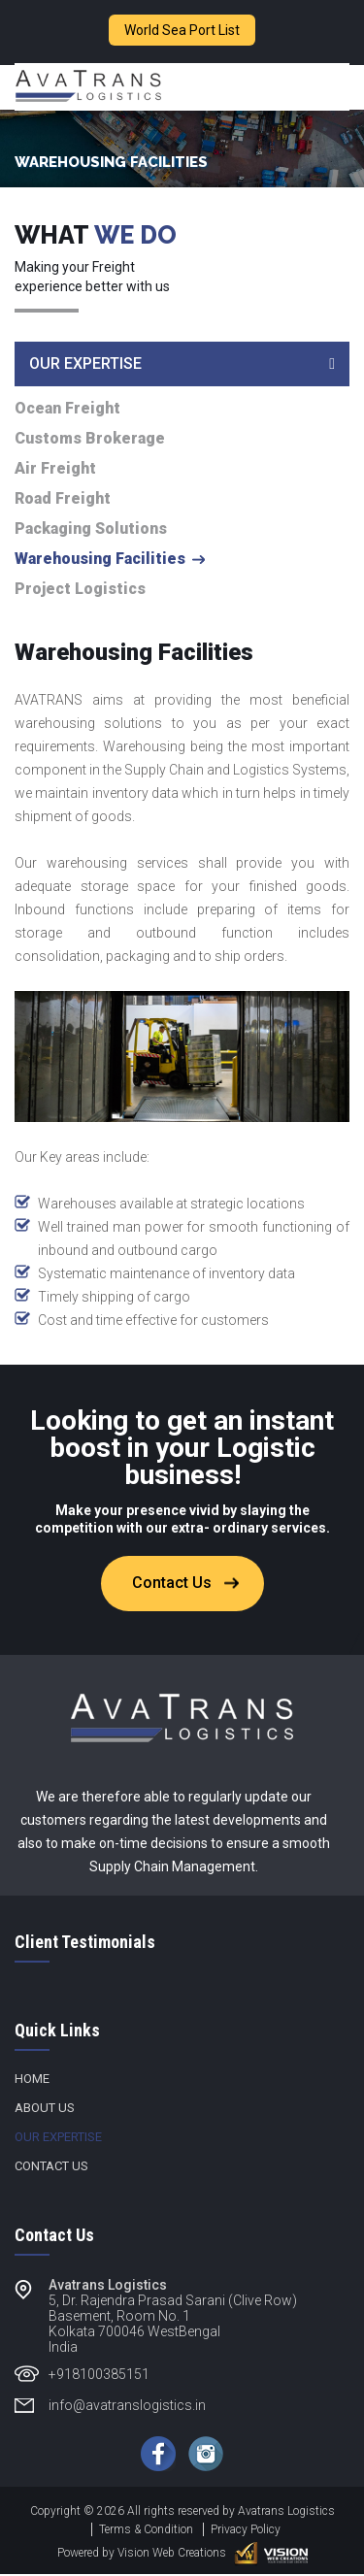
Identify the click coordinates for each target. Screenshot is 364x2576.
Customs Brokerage (90, 440)
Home (32, 2080)
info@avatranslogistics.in (127, 2407)
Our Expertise (58, 2138)
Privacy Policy (246, 2531)
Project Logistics (80, 591)
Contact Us (172, 1584)
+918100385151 (99, 2376)
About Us (45, 2109)
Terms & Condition (146, 2531)
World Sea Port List (182, 30)
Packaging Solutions (91, 531)
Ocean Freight (67, 410)
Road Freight (63, 501)
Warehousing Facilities (100, 561)
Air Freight (55, 471)
